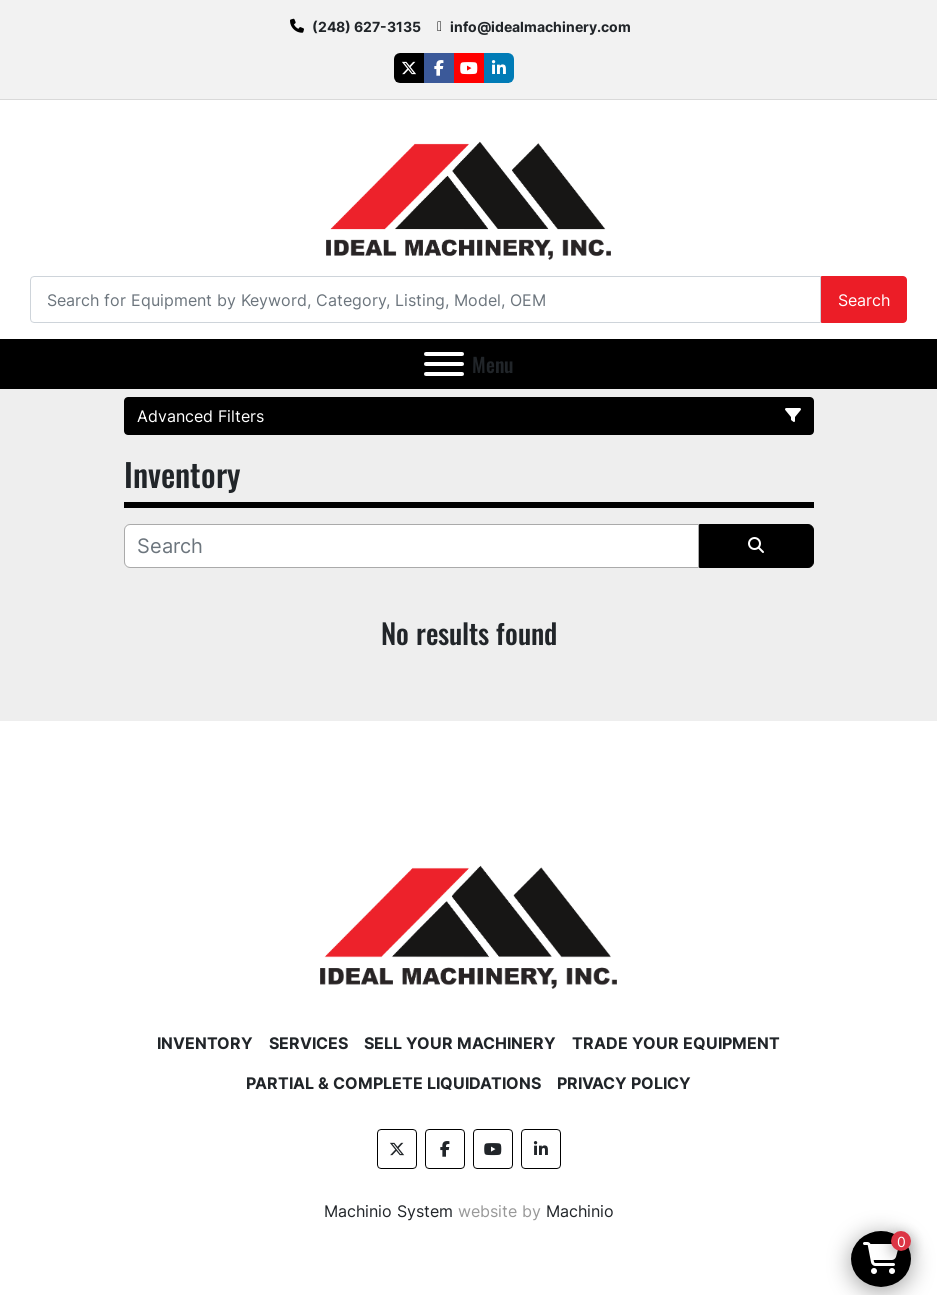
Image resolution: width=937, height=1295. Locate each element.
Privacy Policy (624, 1083)
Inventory (205, 1043)
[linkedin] (499, 68)
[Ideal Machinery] (468, 913)
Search (864, 300)
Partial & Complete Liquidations (393, 1083)
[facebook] (439, 68)
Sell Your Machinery (460, 1043)
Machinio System (388, 1211)
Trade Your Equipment (676, 1043)
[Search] (425, 299)
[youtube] (469, 68)
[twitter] (409, 68)
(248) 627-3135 (366, 26)
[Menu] (444, 364)
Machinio (580, 1211)
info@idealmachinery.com (540, 26)
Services (308, 1043)
